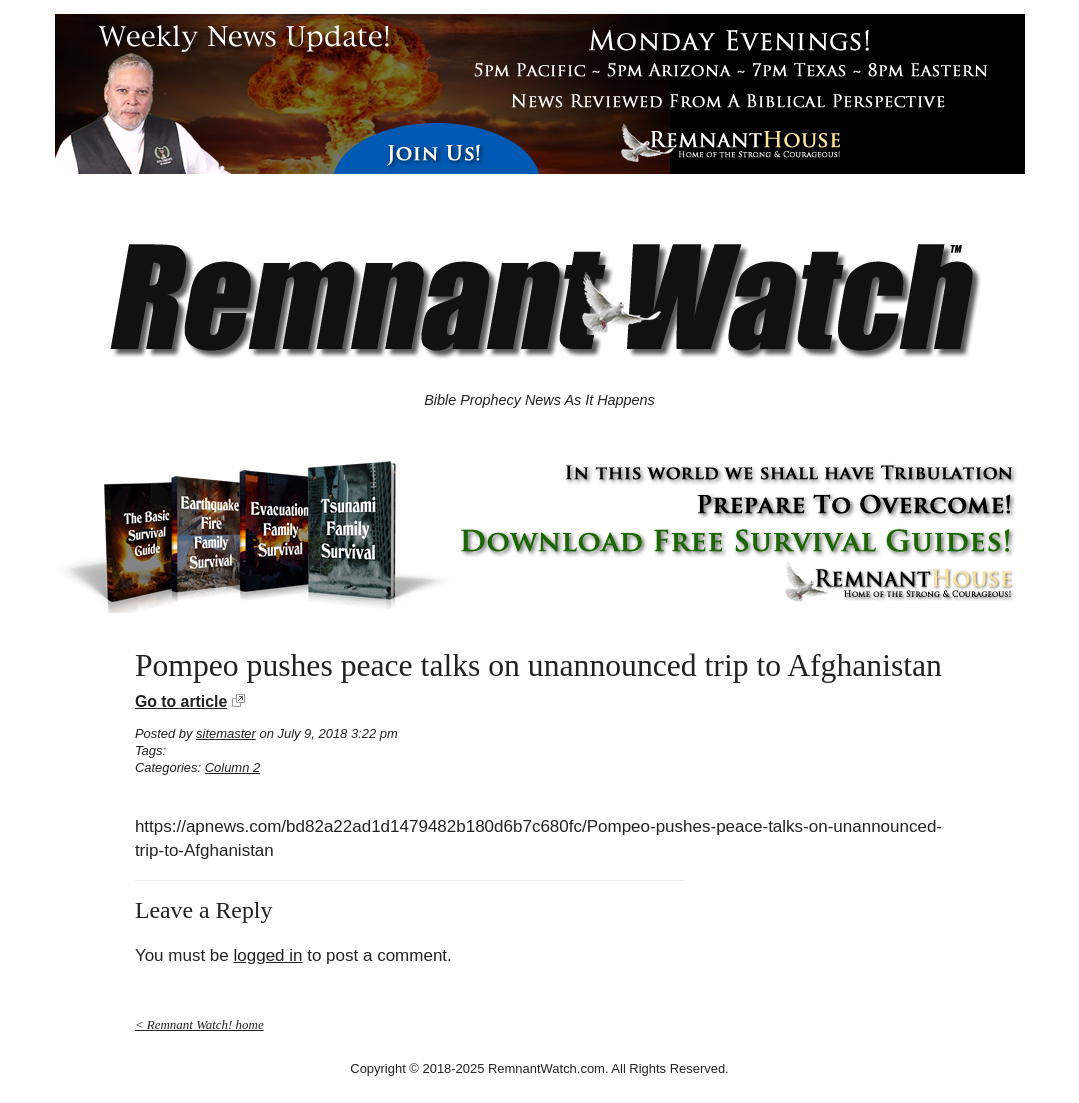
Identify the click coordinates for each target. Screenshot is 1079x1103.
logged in (267, 955)
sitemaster (226, 733)
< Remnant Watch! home (199, 1024)
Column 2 (232, 767)
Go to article (181, 701)
